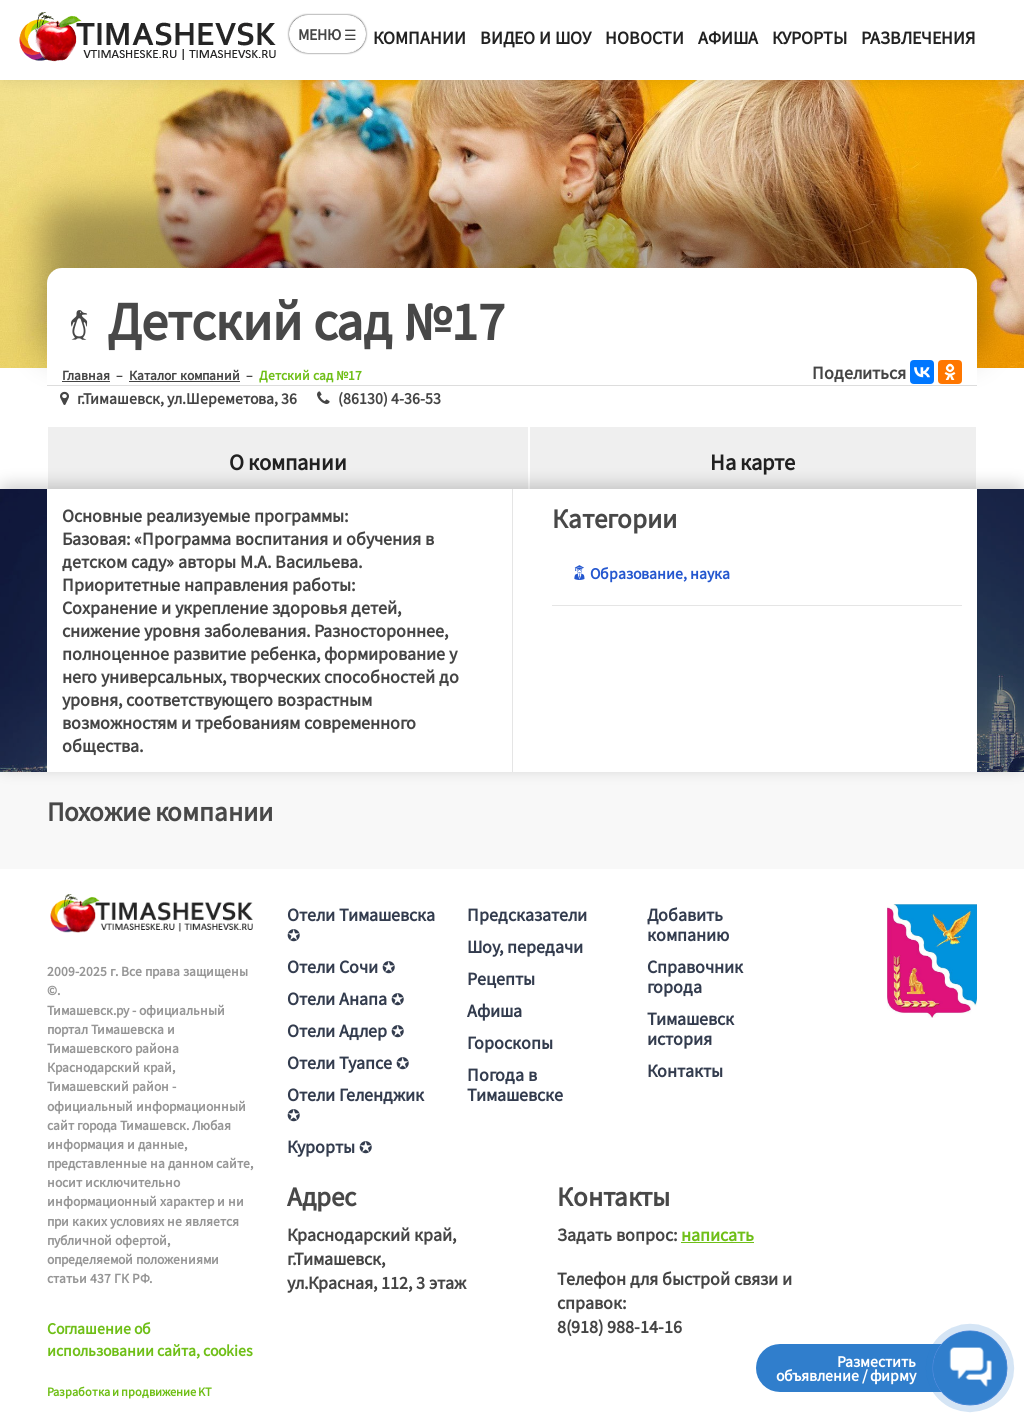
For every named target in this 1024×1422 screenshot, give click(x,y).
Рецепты (501, 978)
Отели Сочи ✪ (341, 966)
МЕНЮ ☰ (327, 34)
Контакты (685, 1070)
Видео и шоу (535, 37)
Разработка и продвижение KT (129, 1391)
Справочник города (695, 976)
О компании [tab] (288, 461)
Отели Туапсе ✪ (348, 1062)
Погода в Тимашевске (515, 1084)
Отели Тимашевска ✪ (361, 924)
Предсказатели (527, 914)
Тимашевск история (690, 1028)
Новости (644, 37)
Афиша (728, 37)
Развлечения (918, 37)
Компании (419, 37)
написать (717, 1234)
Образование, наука (651, 573)
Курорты (809, 37)
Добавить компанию (688, 924)
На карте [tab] (752, 461)
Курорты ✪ (329, 1146)
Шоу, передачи (525, 946)
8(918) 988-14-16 (619, 1326)
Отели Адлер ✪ (345, 1030)
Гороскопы (510, 1042)
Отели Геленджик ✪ (355, 1104)
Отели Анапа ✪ (345, 998)
